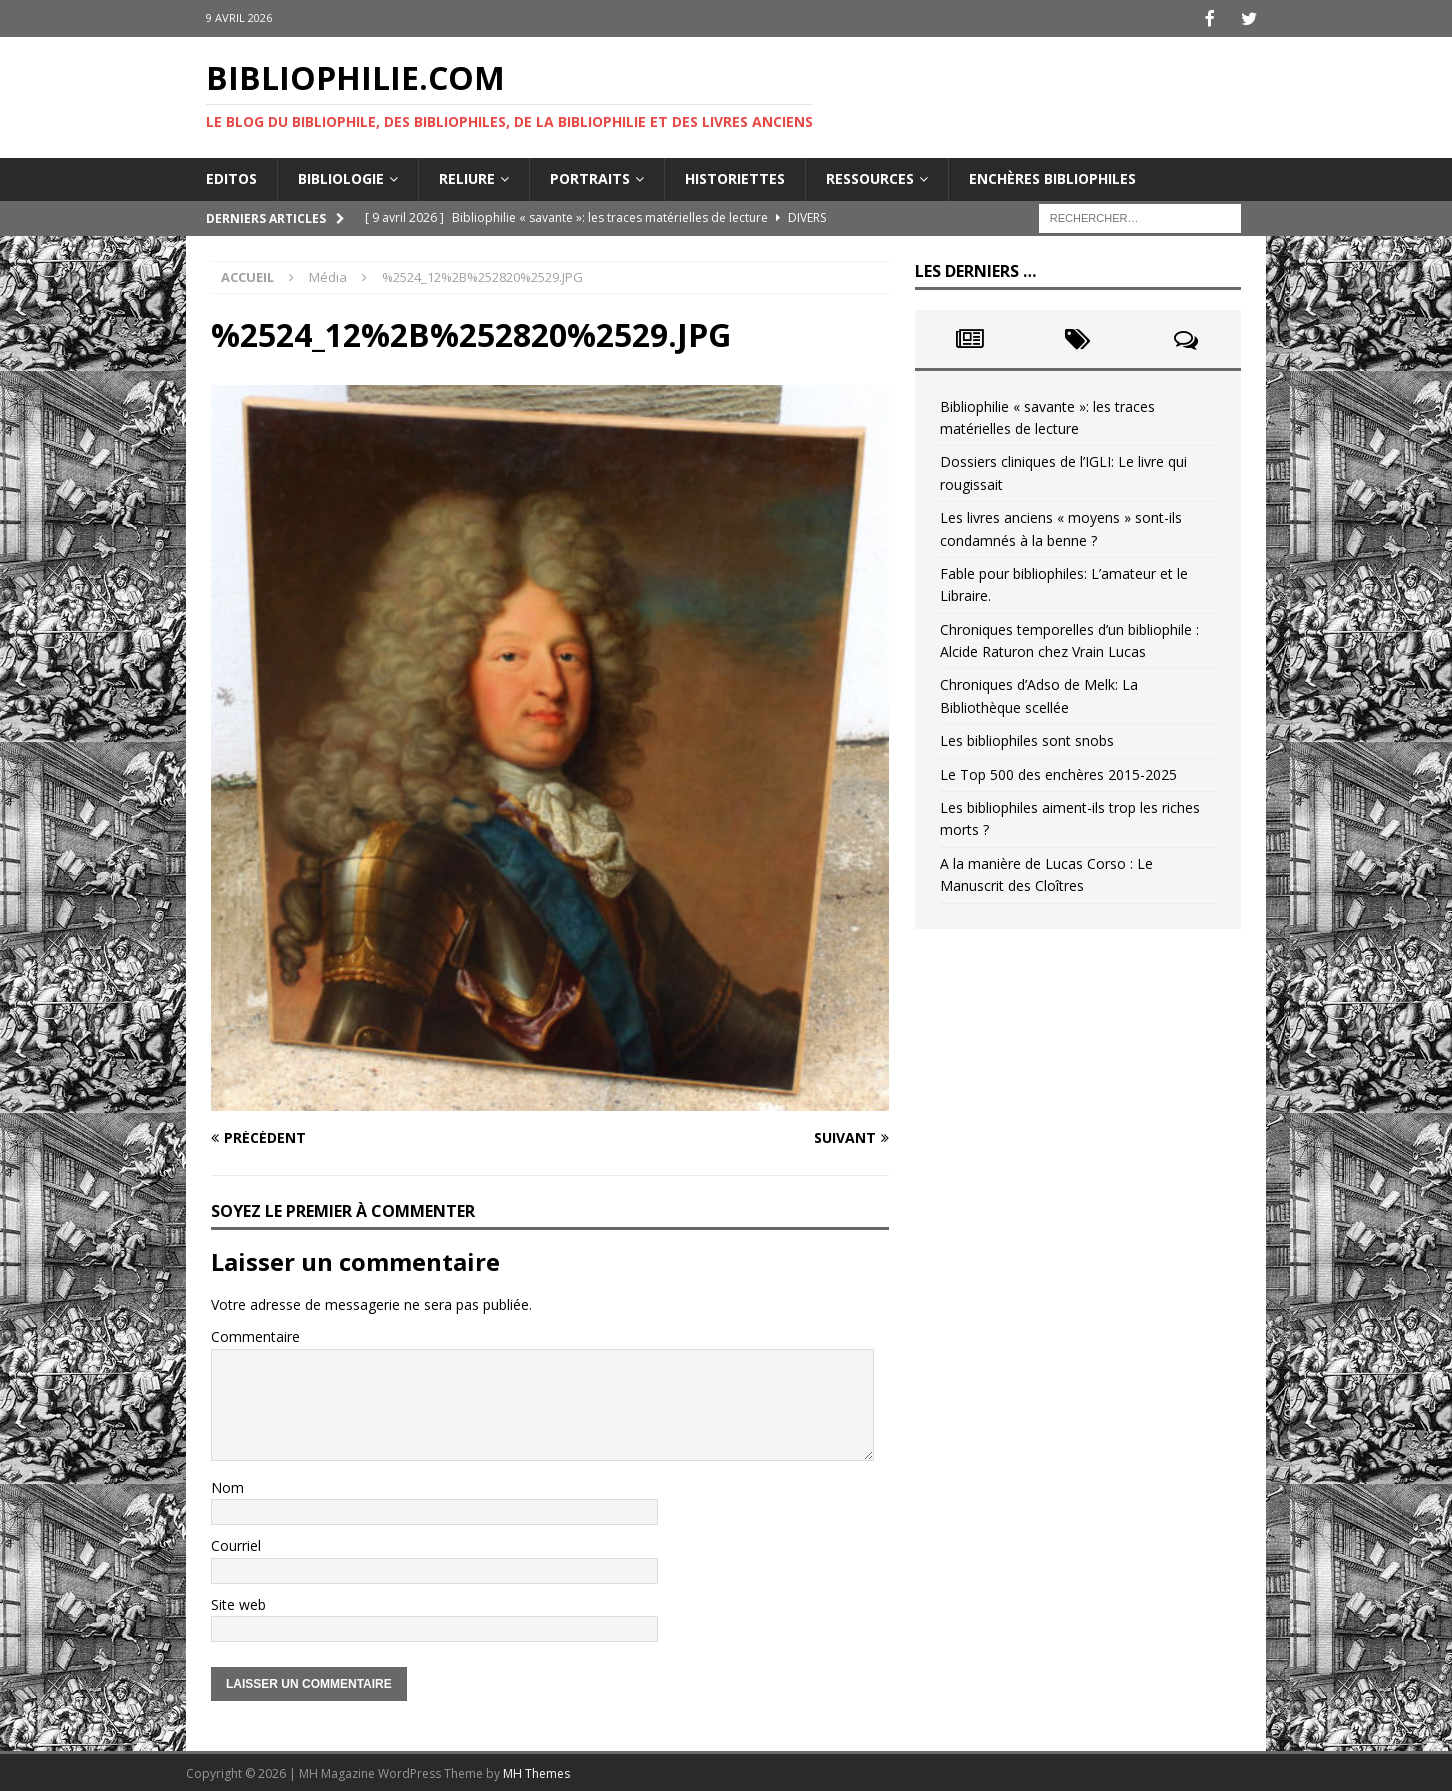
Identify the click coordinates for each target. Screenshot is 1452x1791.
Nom (227, 1485)
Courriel (236, 1543)
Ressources (870, 176)
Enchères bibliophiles (1052, 176)
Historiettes (735, 176)
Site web (238, 1602)
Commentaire (255, 1334)
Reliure (467, 176)
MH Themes (536, 1771)
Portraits (590, 176)
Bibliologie (341, 176)
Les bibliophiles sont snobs (1027, 738)
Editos (231, 176)
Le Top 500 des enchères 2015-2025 (1058, 772)
